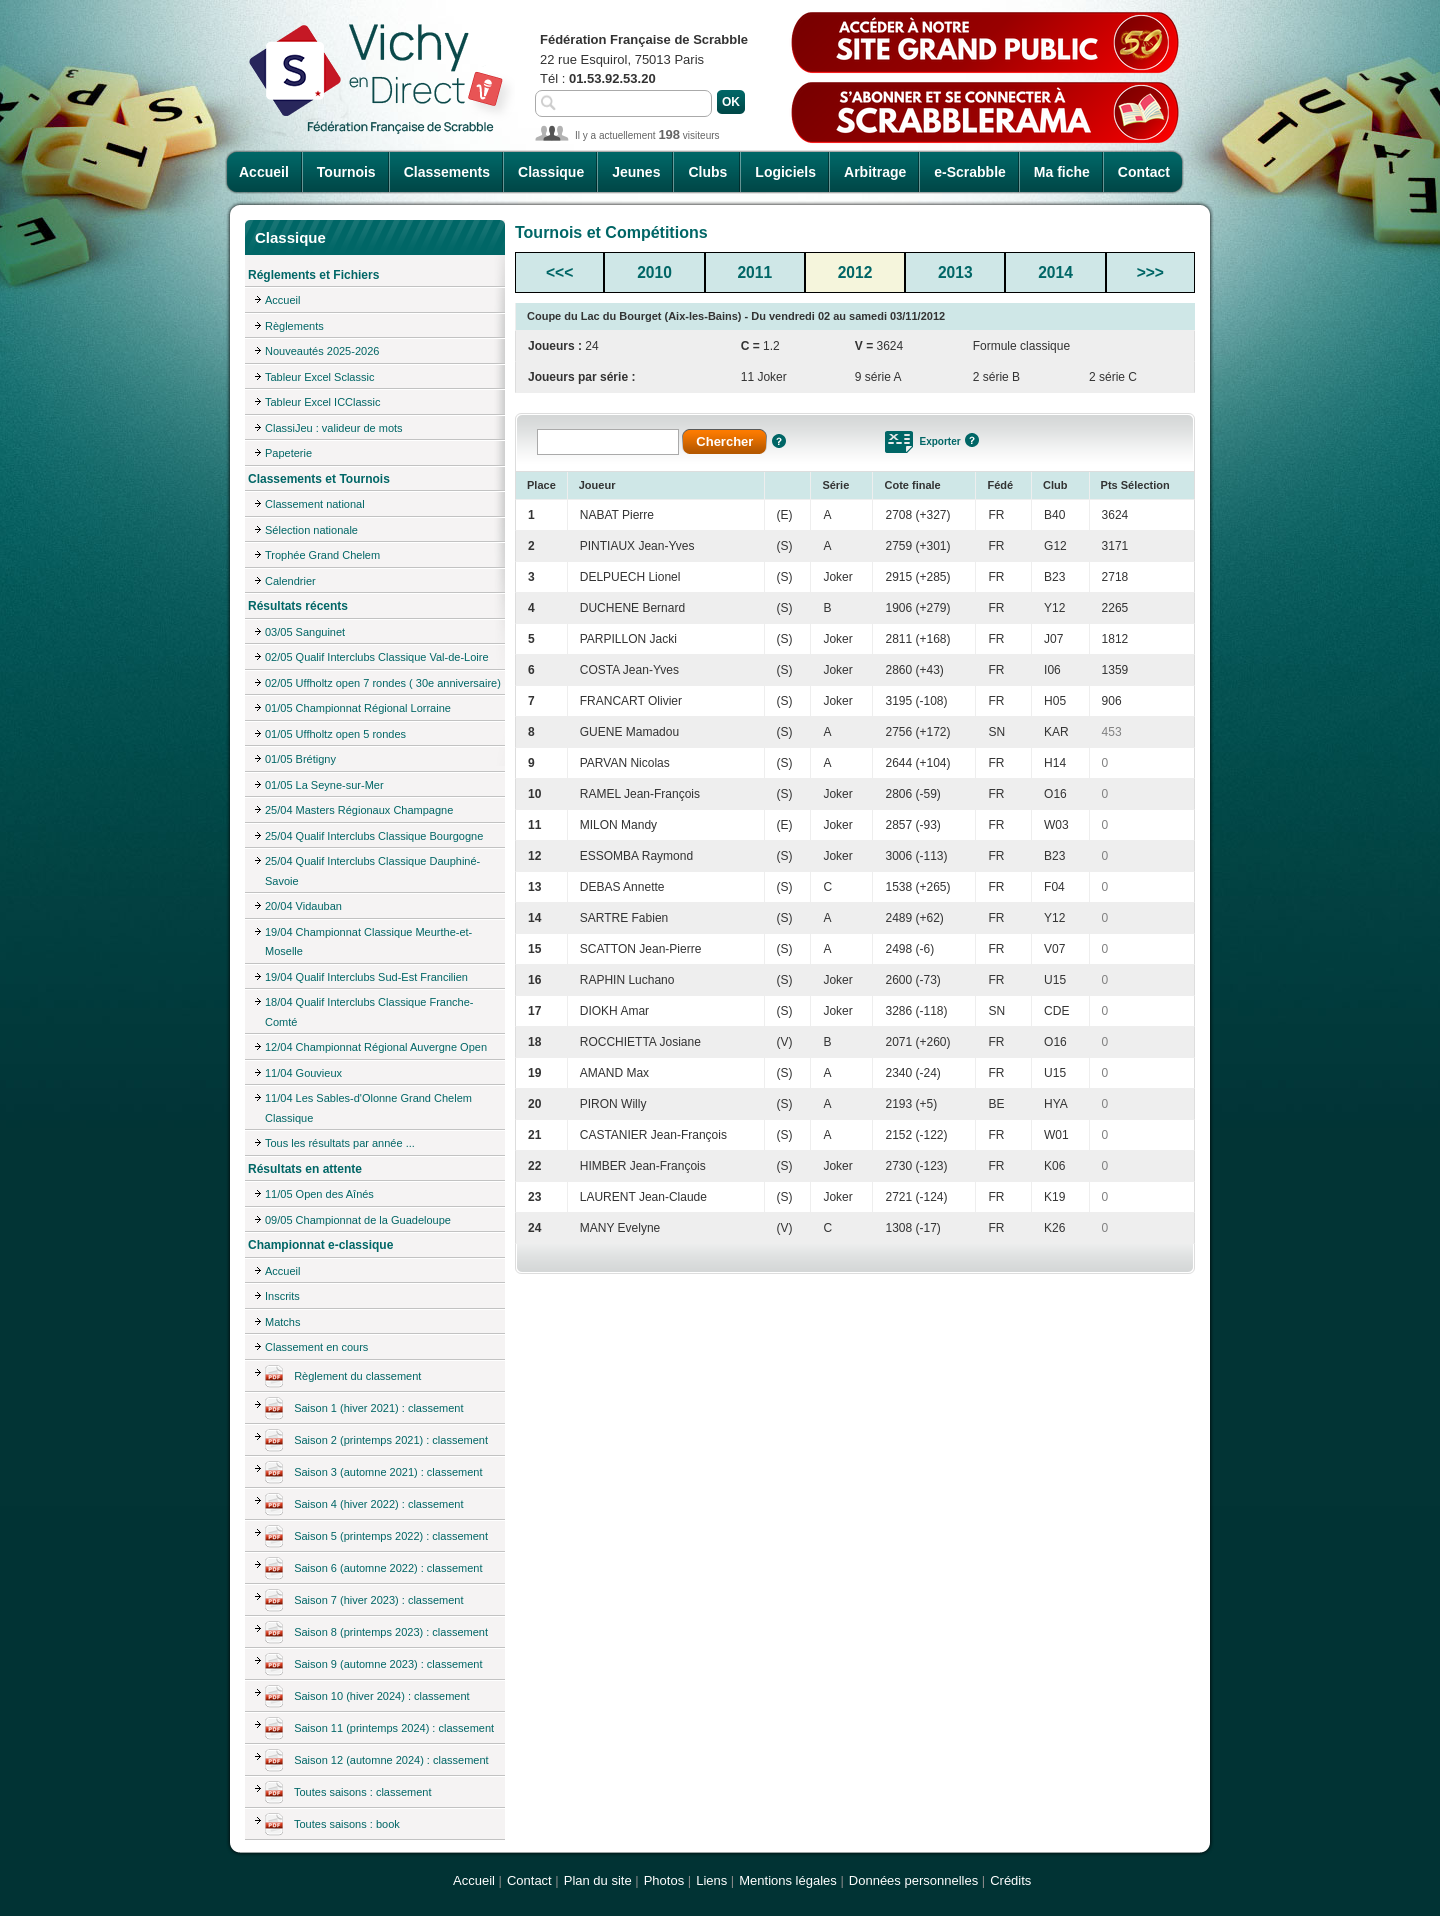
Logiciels (785, 172)
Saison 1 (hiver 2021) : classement (364, 1409)
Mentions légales (788, 1880)
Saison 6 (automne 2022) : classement (374, 1569)
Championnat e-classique (320, 1245)
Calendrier (290, 581)
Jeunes (636, 172)
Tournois (346, 172)
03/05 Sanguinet (305, 632)
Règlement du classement (343, 1377)
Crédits (1010, 1880)
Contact (1144, 172)
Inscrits (282, 1296)
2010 (654, 272)
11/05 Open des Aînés (319, 1194)
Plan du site (598, 1880)
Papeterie (288, 453)
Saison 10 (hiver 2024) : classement (367, 1697)
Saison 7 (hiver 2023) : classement (364, 1601)
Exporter (939, 441)
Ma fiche (1062, 172)
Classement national (315, 504)
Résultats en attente (305, 1169)
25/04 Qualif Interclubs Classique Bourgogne (374, 836)
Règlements (294, 326)
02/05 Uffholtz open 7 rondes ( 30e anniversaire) (383, 683)
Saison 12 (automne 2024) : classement (377, 1761)
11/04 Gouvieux (303, 1073)
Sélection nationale (311, 530)
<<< (559, 272)
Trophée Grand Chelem (322, 555)
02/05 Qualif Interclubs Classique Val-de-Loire (377, 657)
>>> (1150, 272)
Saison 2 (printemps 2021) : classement (376, 1441)
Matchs (282, 1322)
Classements (447, 172)
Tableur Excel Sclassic (319, 377)
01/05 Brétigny (300, 759)
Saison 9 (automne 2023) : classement (374, 1665)
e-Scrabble (970, 172)
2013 (955, 272)
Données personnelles (913, 1880)
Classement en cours (316, 1347)
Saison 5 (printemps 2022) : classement (376, 1537)
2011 (754, 272)
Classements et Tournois (319, 479)
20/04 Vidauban (303, 906)
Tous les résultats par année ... (340, 1143)
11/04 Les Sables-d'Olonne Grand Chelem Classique (368, 1108)
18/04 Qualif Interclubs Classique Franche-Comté (369, 1012)
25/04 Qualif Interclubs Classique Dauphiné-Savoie (372, 871)
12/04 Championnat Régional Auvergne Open (376, 1047)
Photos (664, 1880)
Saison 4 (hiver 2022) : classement (364, 1505)
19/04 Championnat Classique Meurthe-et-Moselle (368, 942)
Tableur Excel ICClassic (323, 402)
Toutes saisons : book (332, 1825)
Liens (711, 1880)
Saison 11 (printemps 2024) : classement (379, 1729)
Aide (779, 441)
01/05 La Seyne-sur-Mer (324, 785)
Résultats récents (298, 606)
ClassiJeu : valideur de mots (334, 428)
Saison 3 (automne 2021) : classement (374, 1473)
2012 (855, 272)
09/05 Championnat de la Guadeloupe (358, 1220)
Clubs (707, 172)
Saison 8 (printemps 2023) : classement (376, 1633)
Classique (551, 172)
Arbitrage (875, 172)
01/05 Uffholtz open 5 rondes (335, 734)
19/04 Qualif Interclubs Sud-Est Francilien (366, 977)
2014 (1055, 272)
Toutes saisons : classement (348, 1793)
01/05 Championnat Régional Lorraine (358, 708)
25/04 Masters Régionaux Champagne (359, 810)
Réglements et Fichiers (313, 275)
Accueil (264, 172)
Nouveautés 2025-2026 (322, 351)
